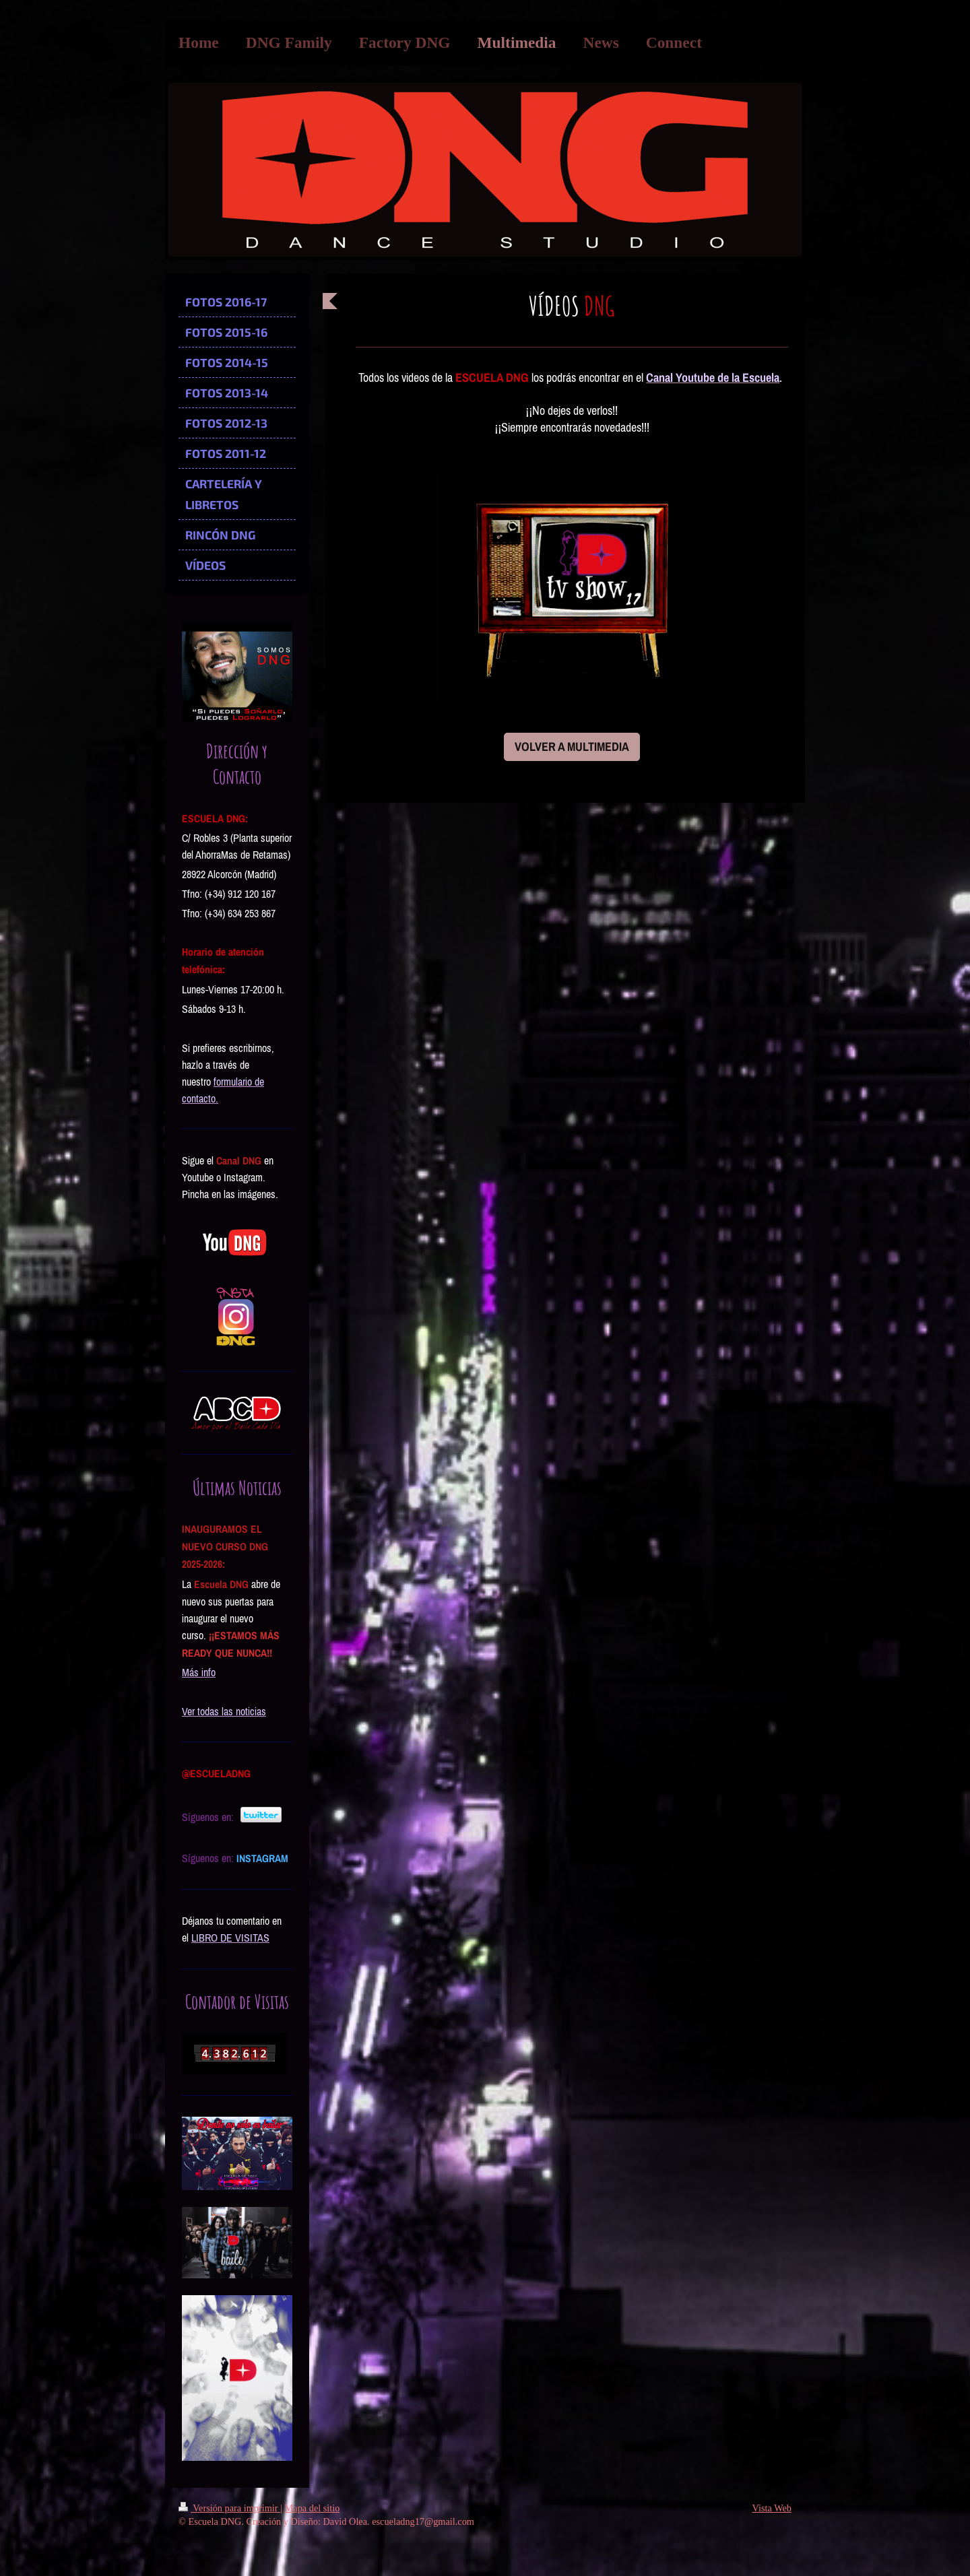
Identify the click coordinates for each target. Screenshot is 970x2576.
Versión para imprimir (229, 2508)
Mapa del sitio (312, 2508)
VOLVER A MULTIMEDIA (572, 746)
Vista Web (771, 2508)
